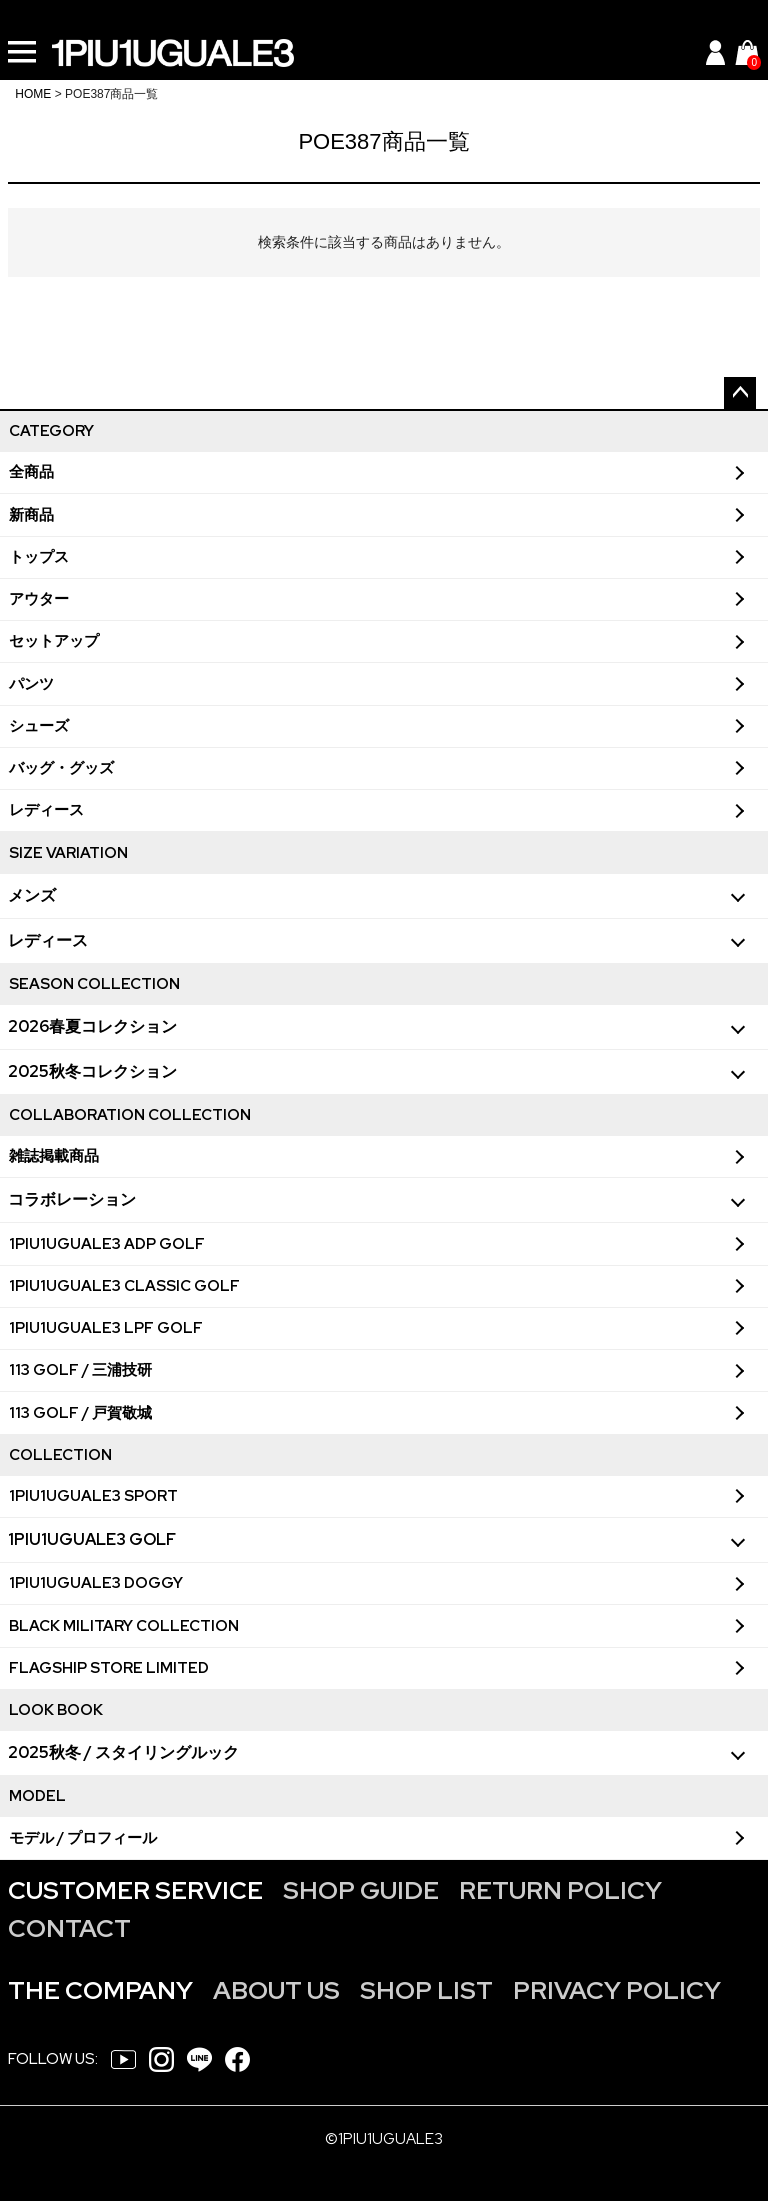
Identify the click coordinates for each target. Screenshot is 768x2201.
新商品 (31, 515)
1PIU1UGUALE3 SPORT (93, 1496)
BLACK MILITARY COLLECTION (124, 1626)
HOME (33, 94)
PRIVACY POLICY (617, 1990)
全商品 (31, 472)
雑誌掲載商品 (54, 1156)
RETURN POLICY (560, 1890)
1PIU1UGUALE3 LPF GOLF (106, 1328)
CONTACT (69, 1928)
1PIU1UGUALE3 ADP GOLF (107, 1244)
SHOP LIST (426, 1990)
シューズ (39, 726)
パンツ (31, 684)
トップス (39, 557)
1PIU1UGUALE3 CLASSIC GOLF (124, 1286)
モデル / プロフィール (83, 1838)
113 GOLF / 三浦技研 (80, 1370)
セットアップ (54, 641)
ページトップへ (740, 393)
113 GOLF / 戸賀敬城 (80, 1413)
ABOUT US (276, 1990)
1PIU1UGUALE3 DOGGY (96, 1583)
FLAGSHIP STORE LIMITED (109, 1668)
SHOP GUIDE (361, 1890)
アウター (39, 599)
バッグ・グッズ (61, 768)
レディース (46, 810)
